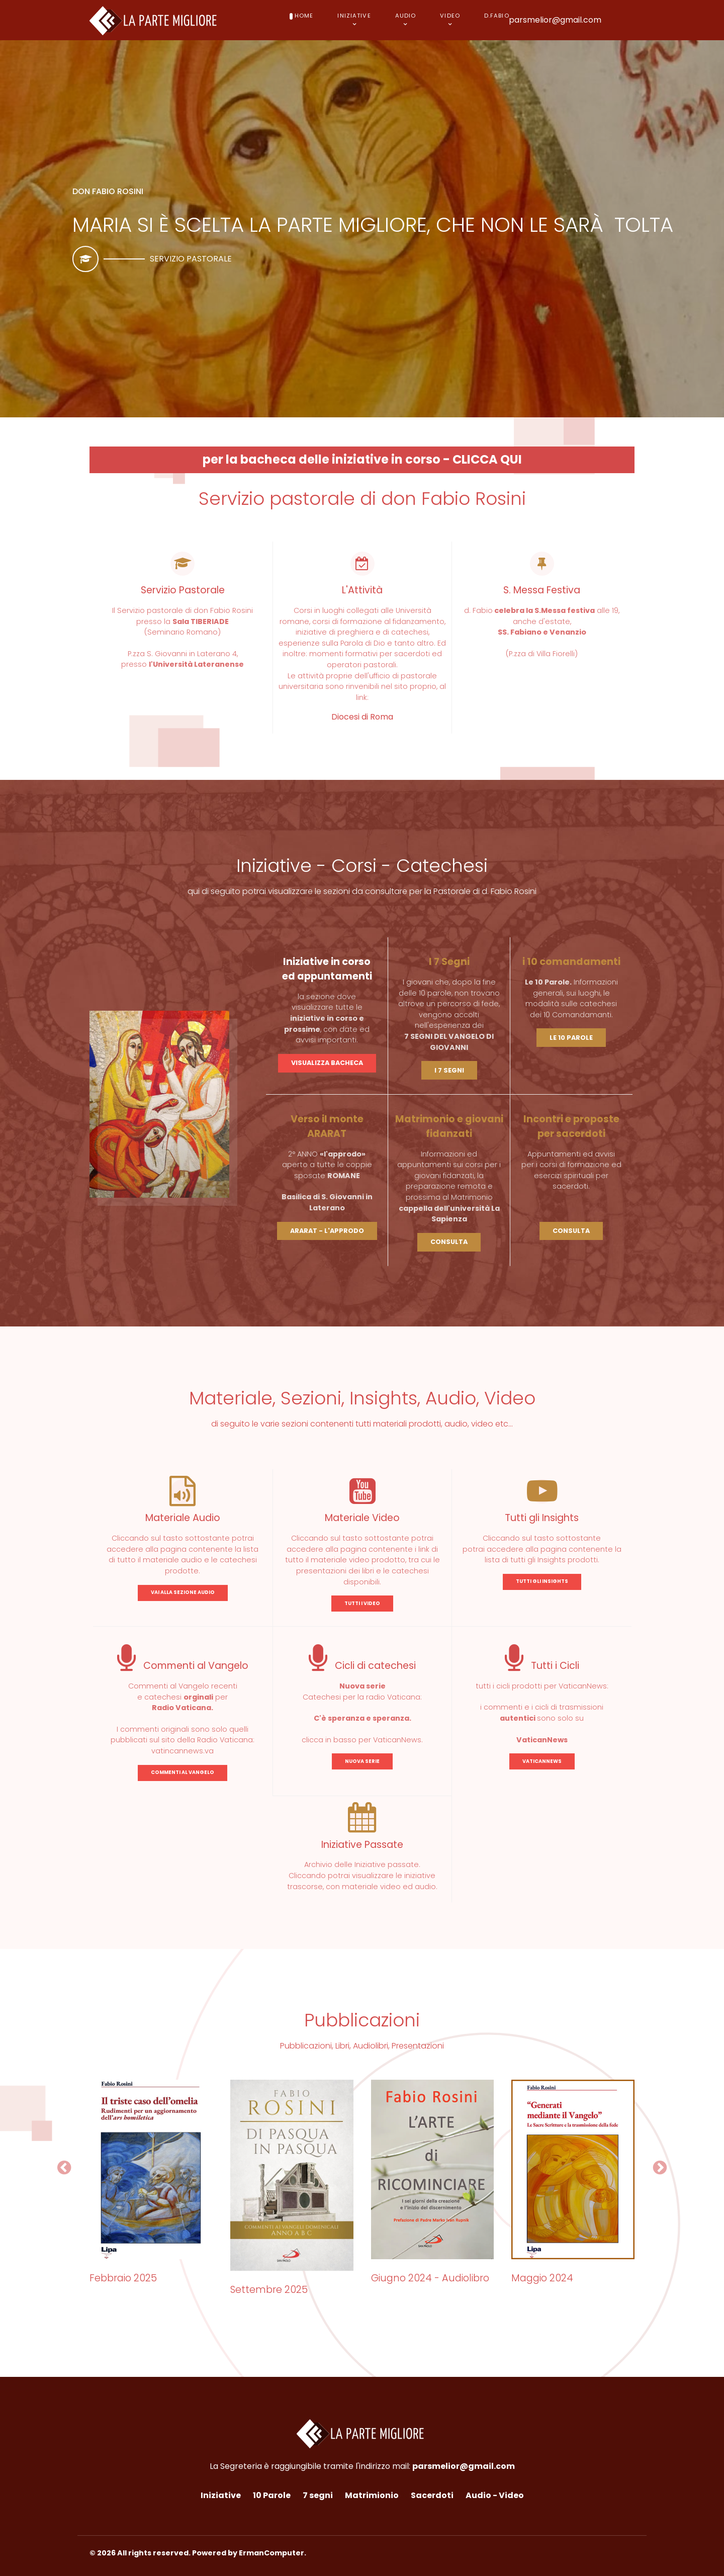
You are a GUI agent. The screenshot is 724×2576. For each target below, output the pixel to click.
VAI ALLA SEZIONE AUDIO (183, 1592)
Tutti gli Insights (542, 1518)
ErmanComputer (271, 2553)
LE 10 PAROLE (571, 1037)
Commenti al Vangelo (182, 1665)
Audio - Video (495, 2495)
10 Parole (272, 2495)
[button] (64, 2168)
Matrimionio (372, 2495)
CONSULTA (449, 1241)
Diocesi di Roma (362, 717)
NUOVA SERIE (362, 1761)
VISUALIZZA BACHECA (327, 1062)
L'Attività (362, 590)
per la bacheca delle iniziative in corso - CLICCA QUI (362, 459)
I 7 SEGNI (449, 1070)
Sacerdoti (432, 2495)
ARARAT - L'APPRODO (327, 1230)
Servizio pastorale (191, 258)
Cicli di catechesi (362, 1665)
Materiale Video (362, 1518)
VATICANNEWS (542, 1761)
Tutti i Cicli (542, 1665)
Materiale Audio (182, 1518)
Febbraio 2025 (123, 2278)
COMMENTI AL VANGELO (182, 1772)
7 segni (318, 2495)
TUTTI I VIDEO (362, 1603)
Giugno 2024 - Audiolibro (430, 2278)
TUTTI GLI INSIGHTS (542, 1581)
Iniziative (221, 2495)
